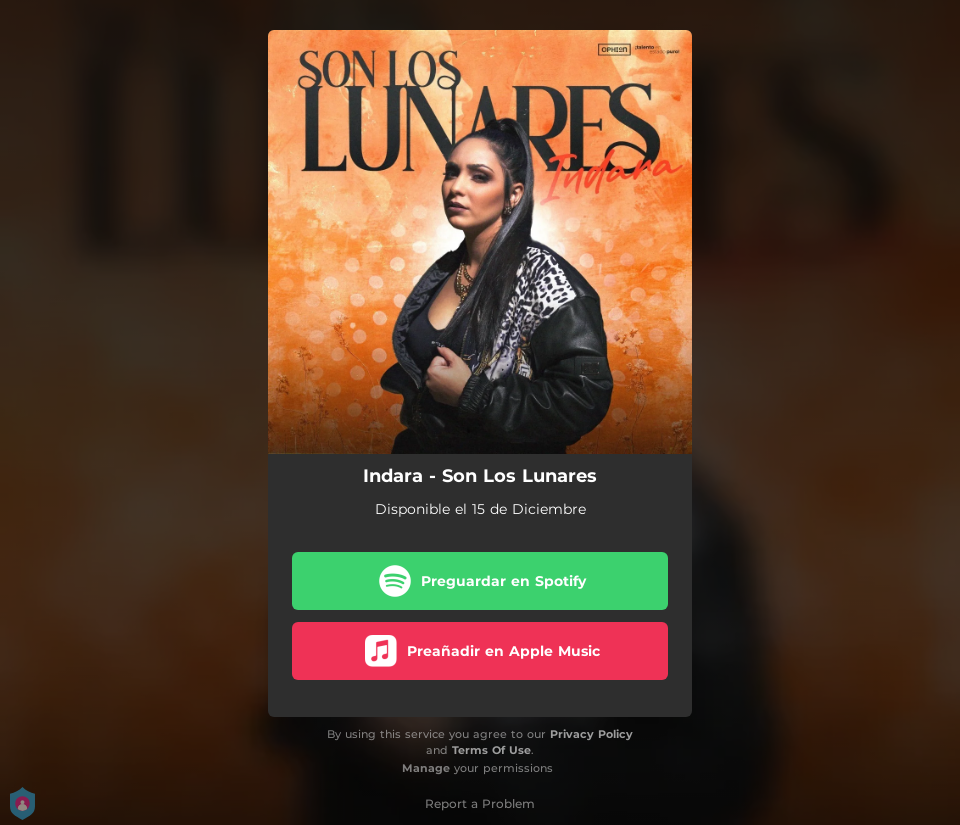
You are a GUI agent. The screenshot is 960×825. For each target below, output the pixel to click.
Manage (426, 768)
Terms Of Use (491, 750)
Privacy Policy (591, 734)
